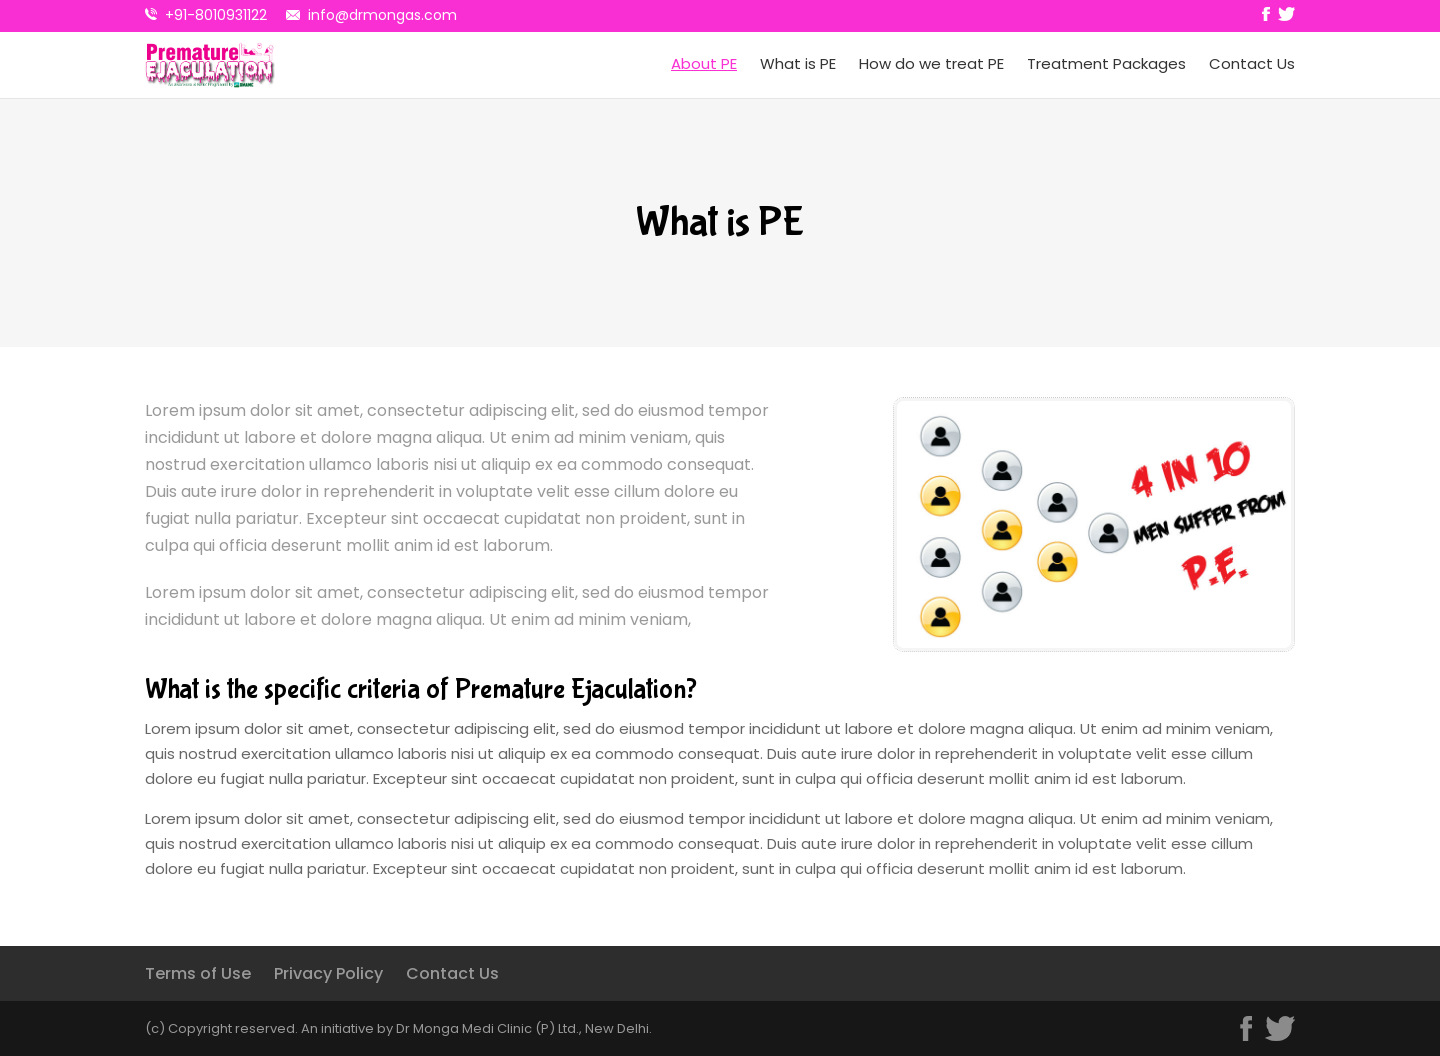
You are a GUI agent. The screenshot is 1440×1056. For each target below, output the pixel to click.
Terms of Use (198, 973)
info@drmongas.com (382, 15)
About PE (704, 64)
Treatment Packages (1106, 64)
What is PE (798, 64)
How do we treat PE (931, 64)
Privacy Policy (328, 973)
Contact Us (1252, 64)
